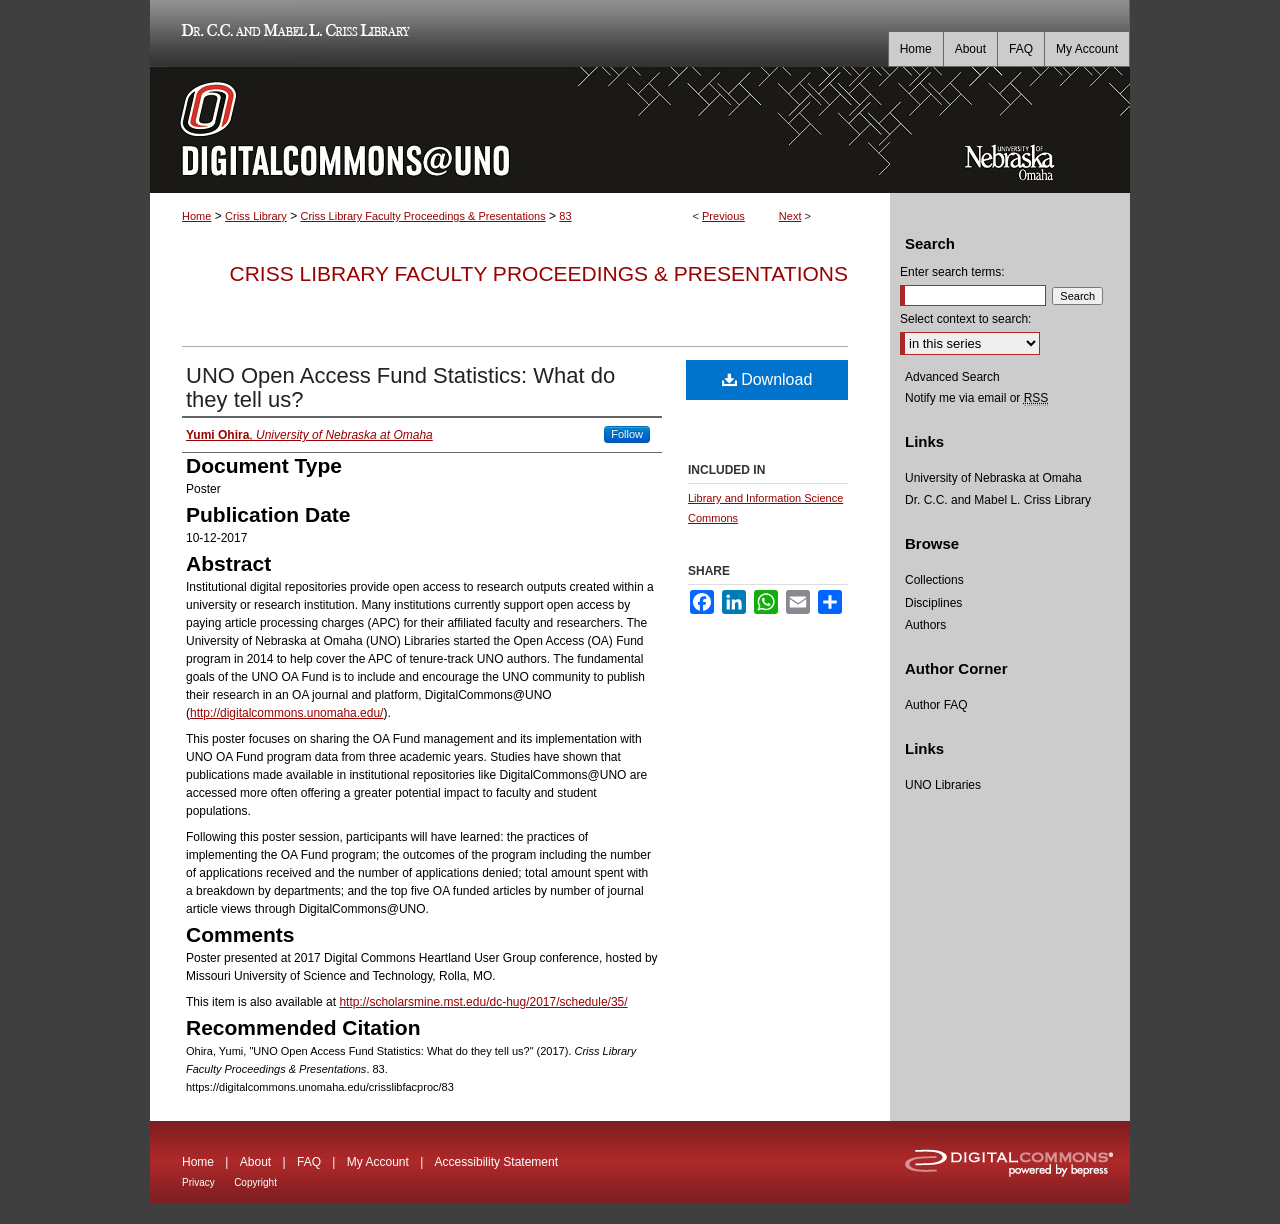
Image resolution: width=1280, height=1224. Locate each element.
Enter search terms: (952, 272)
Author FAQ (936, 705)
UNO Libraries (943, 785)
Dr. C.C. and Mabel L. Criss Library (292, 33)
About (255, 1162)
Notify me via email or (976, 398)
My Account (378, 1162)
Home (196, 216)
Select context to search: (965, 319)
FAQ (309, 1162)
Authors (925, 625)
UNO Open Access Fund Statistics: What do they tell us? (400, 387)
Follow (627, 434)
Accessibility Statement (496, 1162)
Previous (723, 216)
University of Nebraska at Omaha (993, 478)
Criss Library (256, 216)
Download (767, 379)
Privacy (198, 1182)
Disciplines (933, 603)
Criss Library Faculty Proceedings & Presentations (422, 216)
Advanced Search (952, 377)
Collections (934, 580)
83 (565, 216)
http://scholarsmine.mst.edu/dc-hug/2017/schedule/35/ (483, 1002)
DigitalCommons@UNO (520, 130)
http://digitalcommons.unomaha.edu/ (286, 713)
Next (790, 216)
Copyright (255, 1182)
